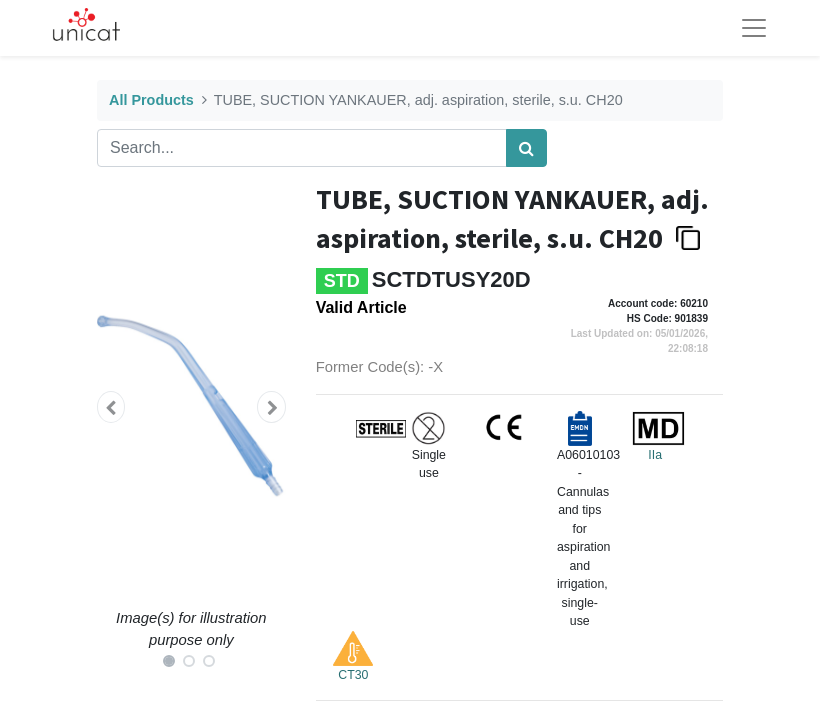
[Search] (526, 148)
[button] (111, 407)
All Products (151, 100)
